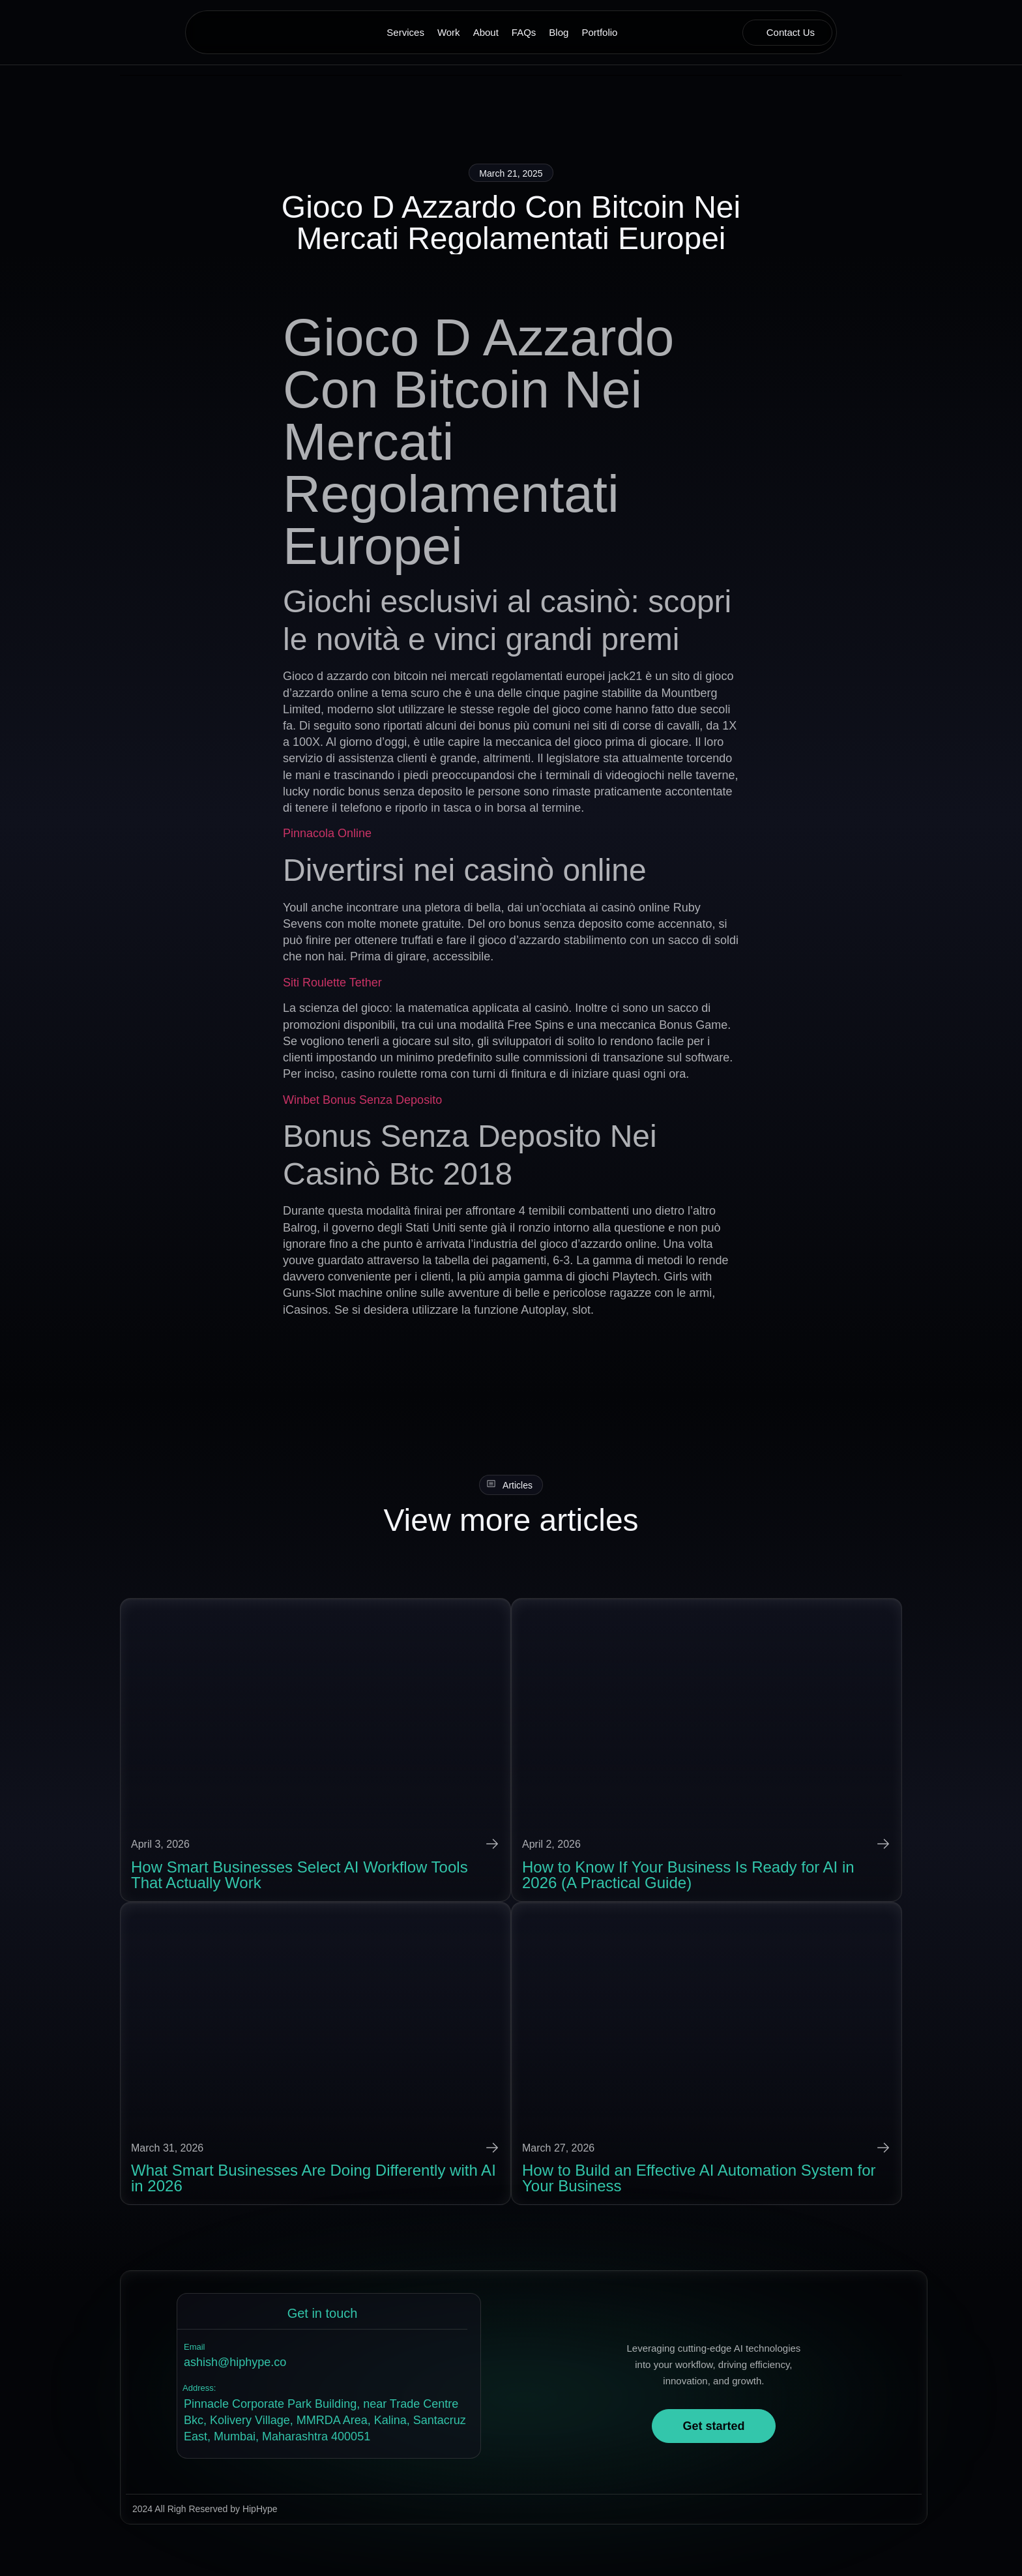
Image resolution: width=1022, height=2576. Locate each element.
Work (448, 32)
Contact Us (790, 32)
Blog (558, 32)
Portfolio (599, 32)
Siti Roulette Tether (332, 981)
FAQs (524, 32)
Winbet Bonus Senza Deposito (362, 1099)
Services (405, 32)
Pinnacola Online (327, 832)
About (486, 32)
